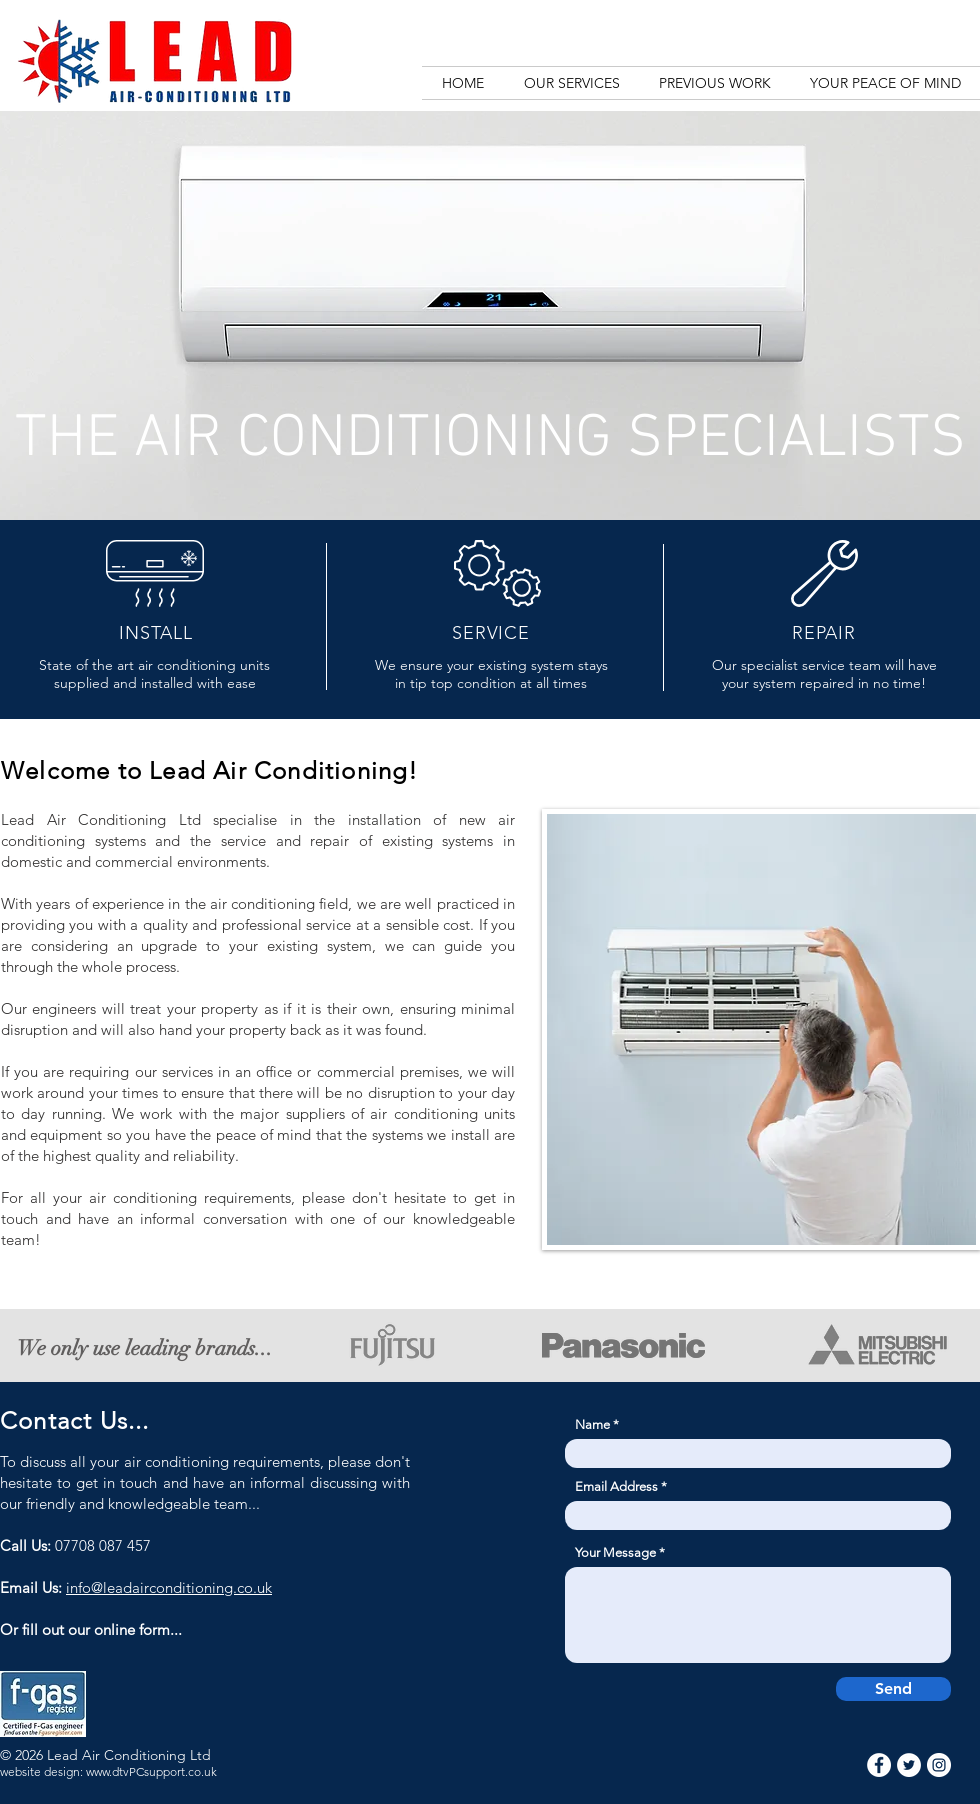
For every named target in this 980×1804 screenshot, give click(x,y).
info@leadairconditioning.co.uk (169, 1587)
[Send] (893, 1689)
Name (592, 1424)
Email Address (616, 1486)
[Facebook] (879, 1765)
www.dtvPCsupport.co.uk (151, 1771)
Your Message (615, 1552)
